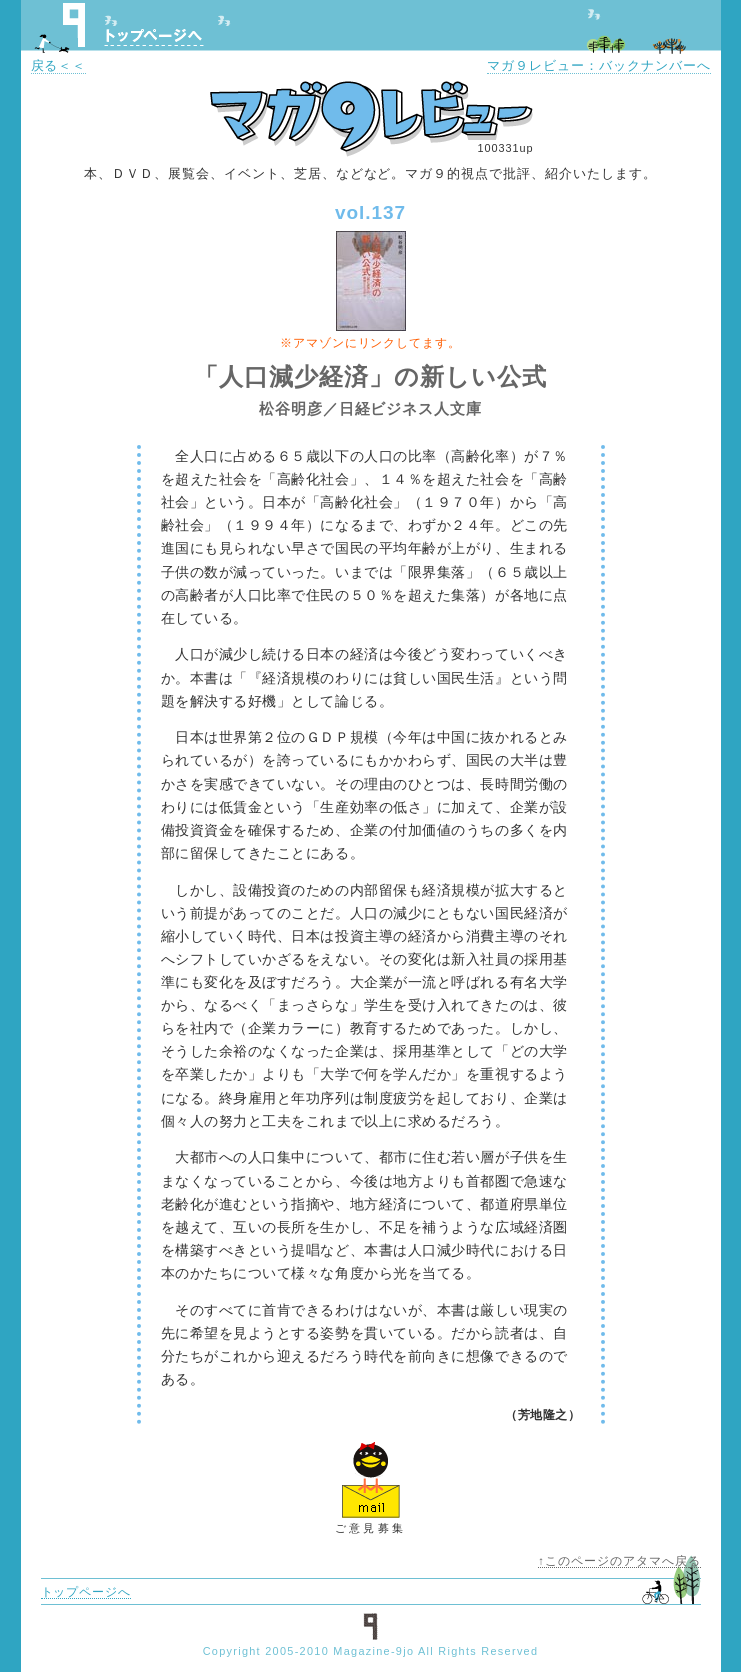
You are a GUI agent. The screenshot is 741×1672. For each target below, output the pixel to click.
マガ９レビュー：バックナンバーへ (598, 65)
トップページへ (154, 37)
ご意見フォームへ (371, 1479)
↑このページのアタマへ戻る (619, 1561)
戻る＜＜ (59, 65)
